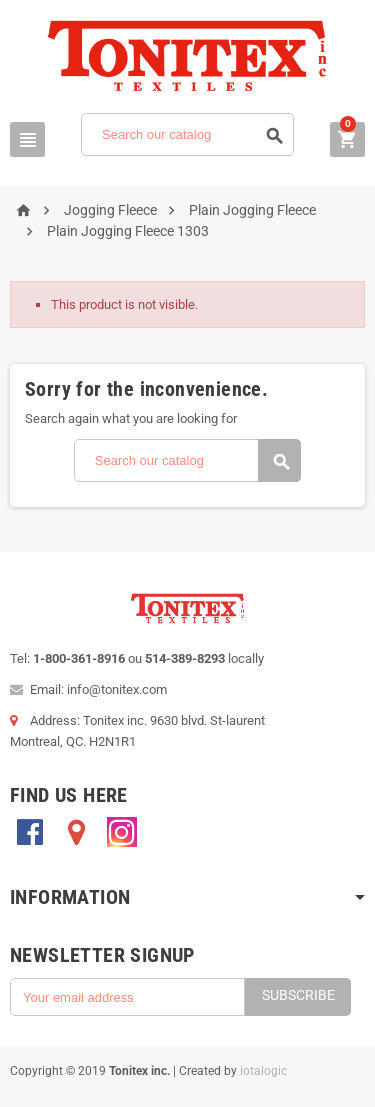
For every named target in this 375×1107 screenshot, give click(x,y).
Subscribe (298, 995)
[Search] (187, 134)
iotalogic (263, 1071)
